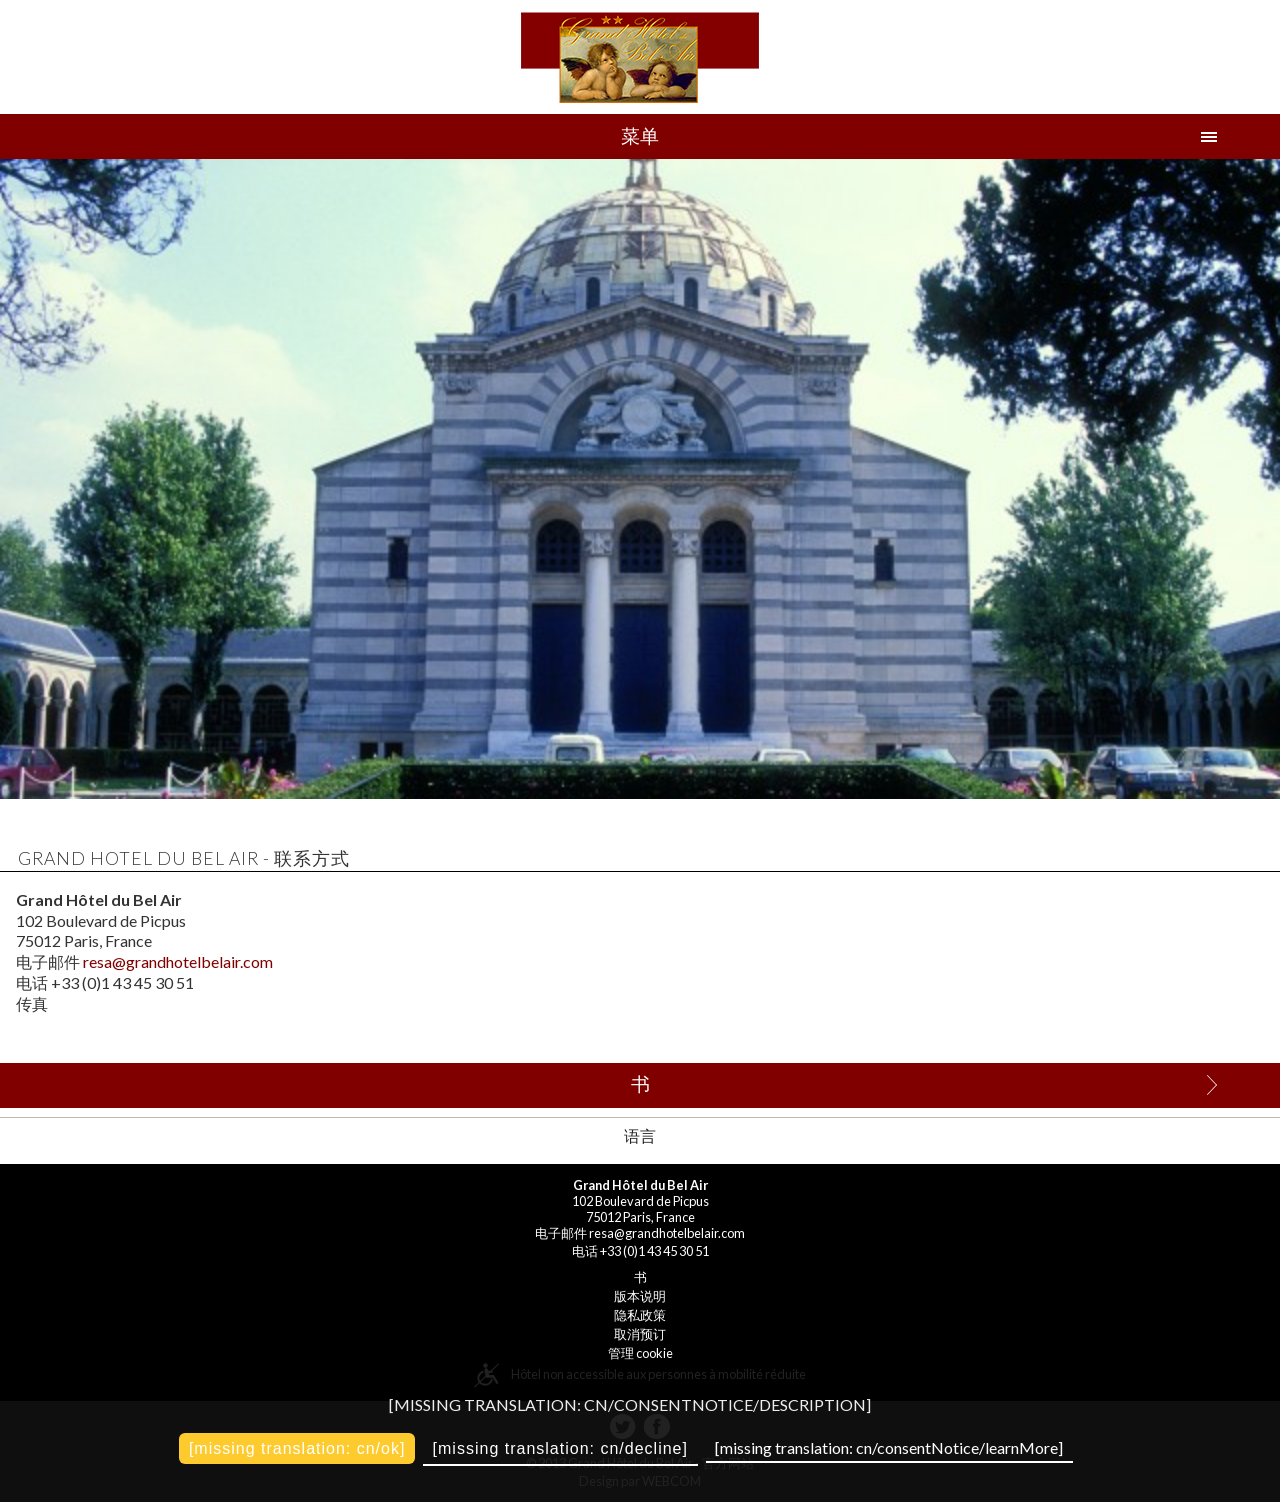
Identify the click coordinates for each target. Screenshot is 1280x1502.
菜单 (640, 135)
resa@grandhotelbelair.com (178, 961)
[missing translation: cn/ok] (297, 1448)
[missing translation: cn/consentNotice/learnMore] (889, 1447)
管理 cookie (640, 1353)
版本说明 (640, 1296)
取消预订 (640, 1334)
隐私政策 (640, 1315)
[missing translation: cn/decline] (560, 1448)
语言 (640, 1135)
